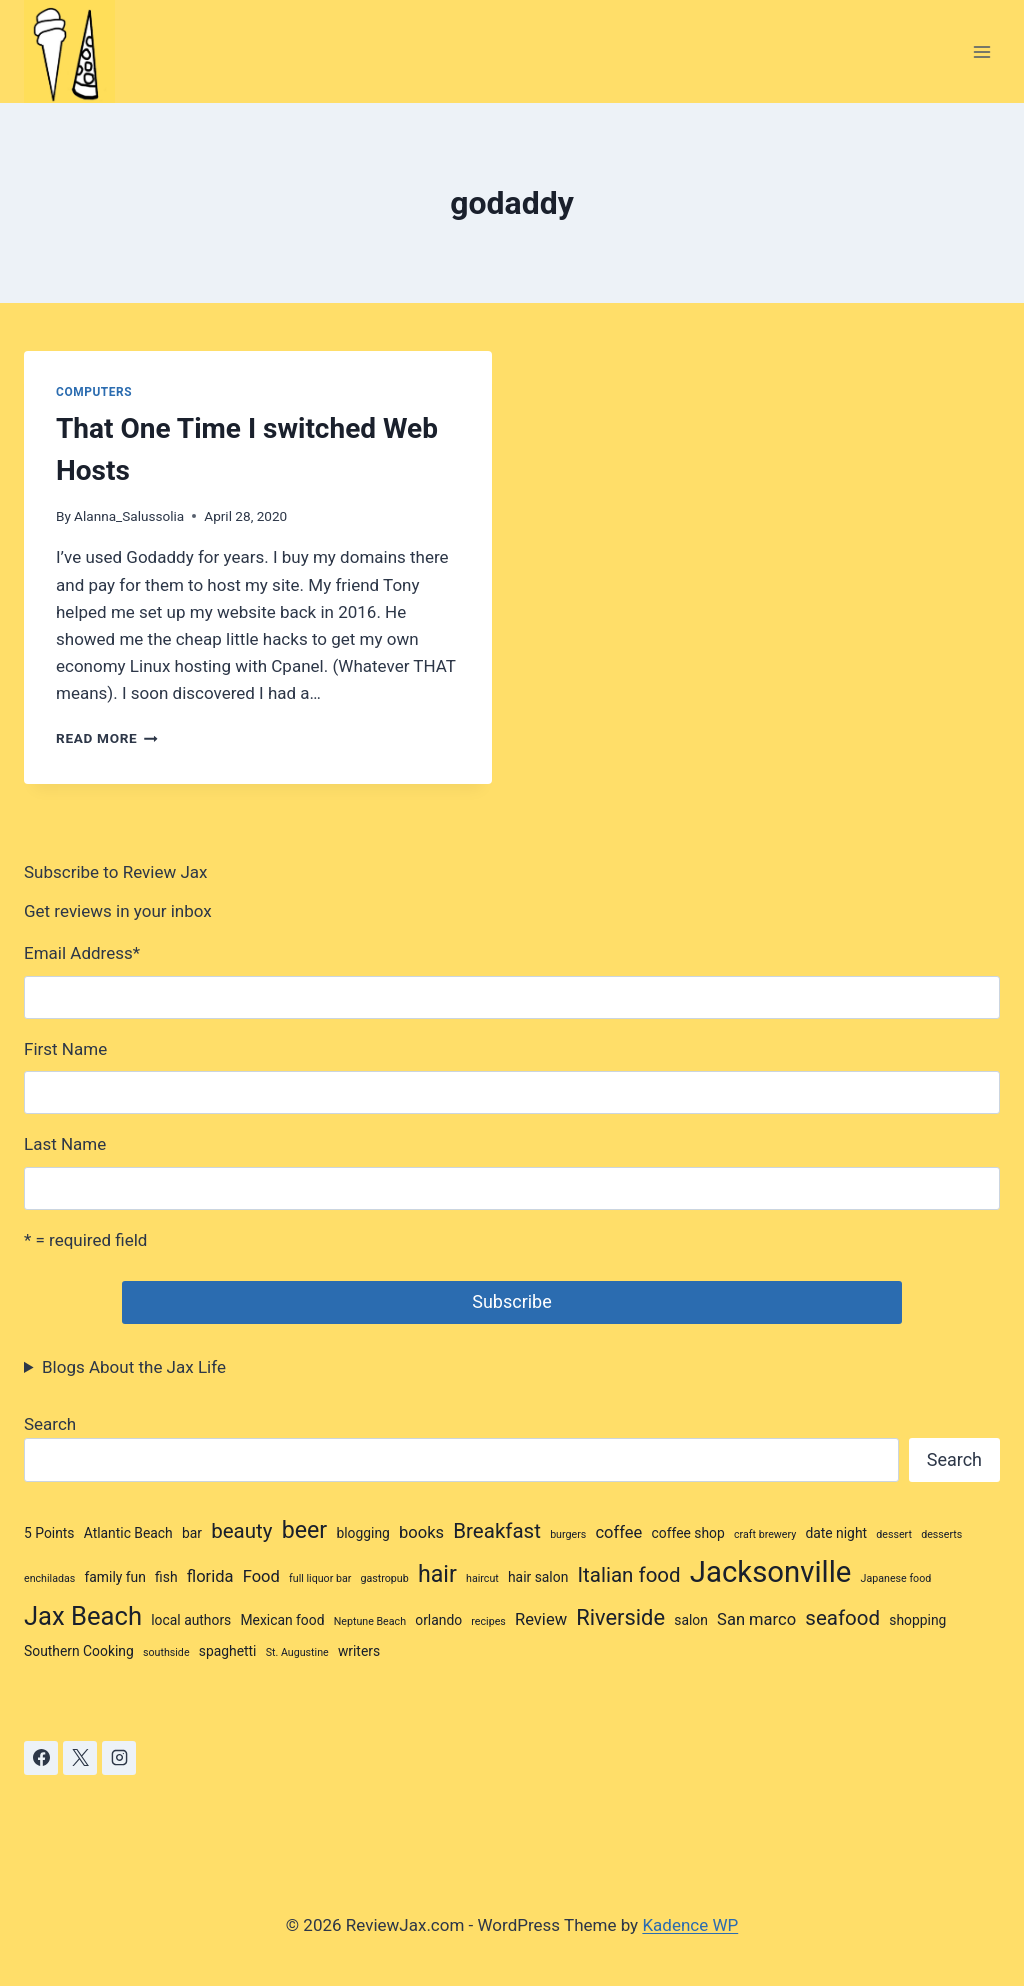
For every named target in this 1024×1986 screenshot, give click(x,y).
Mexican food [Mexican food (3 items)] (282, 1620)
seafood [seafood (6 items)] (842, 1618)
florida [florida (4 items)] (210, 1576)
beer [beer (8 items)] (304, 1530)
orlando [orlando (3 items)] (438, 1620)
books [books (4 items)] (421, 1532)
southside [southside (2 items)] (166, 1652)
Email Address (82, 953)
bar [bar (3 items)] (192, 1533)
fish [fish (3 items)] (166, 1577)
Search (50, 1424)
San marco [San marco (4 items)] (756, 1619)
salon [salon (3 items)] (691, 1620)
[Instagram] (119, 1758)
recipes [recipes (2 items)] (488, 1621)
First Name (65, 1049)
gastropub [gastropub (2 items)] (385, 1578)
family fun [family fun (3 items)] (115, 1577)
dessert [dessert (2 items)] (894, 1534)
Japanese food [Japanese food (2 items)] (896, 1578)
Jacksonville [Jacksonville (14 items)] (771, 1572)
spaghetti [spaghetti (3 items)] (228, 1651)
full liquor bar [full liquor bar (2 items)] (320, 1578)
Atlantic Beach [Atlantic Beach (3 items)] (128, 1533)
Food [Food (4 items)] (261, 1576)
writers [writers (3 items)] (359, 1651)
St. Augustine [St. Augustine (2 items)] (297, 1652)
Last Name (65, 1144)
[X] (80, 1758)
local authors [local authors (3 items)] (191, 1620)
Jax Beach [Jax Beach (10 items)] (83, 1616)
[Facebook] (41, 1758)
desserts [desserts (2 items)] (941, 1534)
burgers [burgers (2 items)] (568, 1534)
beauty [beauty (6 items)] (241, 1531)
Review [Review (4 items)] (541, 1619)
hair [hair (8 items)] (437, 1574)
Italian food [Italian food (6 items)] (629, 1575)
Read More (107, 738)
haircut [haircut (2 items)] (482, 1578)
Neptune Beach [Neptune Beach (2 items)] (370, 1621)
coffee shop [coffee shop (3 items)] (688, 1533)
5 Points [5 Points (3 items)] (49, 1533)
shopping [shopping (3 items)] (917, 1620)
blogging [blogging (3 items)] (362, 1533)
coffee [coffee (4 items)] (618, 1532)
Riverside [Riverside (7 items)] (620, 1617)
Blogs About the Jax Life (134, 1367)
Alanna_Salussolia (129, 516)
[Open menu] (981, 51)
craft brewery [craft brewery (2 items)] (765, 1534)
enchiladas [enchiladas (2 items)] (49, 1578)
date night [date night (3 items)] (836, 1533)
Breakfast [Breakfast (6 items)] (497, 1531)
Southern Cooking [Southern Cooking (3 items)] (79, 1651)
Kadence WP (690, 1925)
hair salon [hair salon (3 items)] (538, 1577)
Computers (94, 392)
